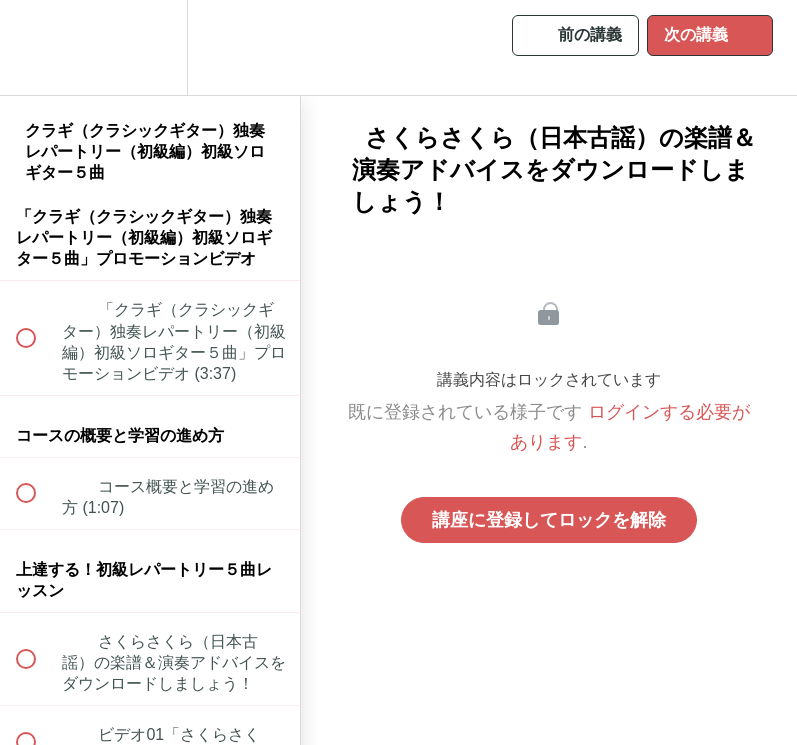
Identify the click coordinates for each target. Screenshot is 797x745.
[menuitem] (150, 47)
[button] (37, 47)
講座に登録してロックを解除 (549, 520)
